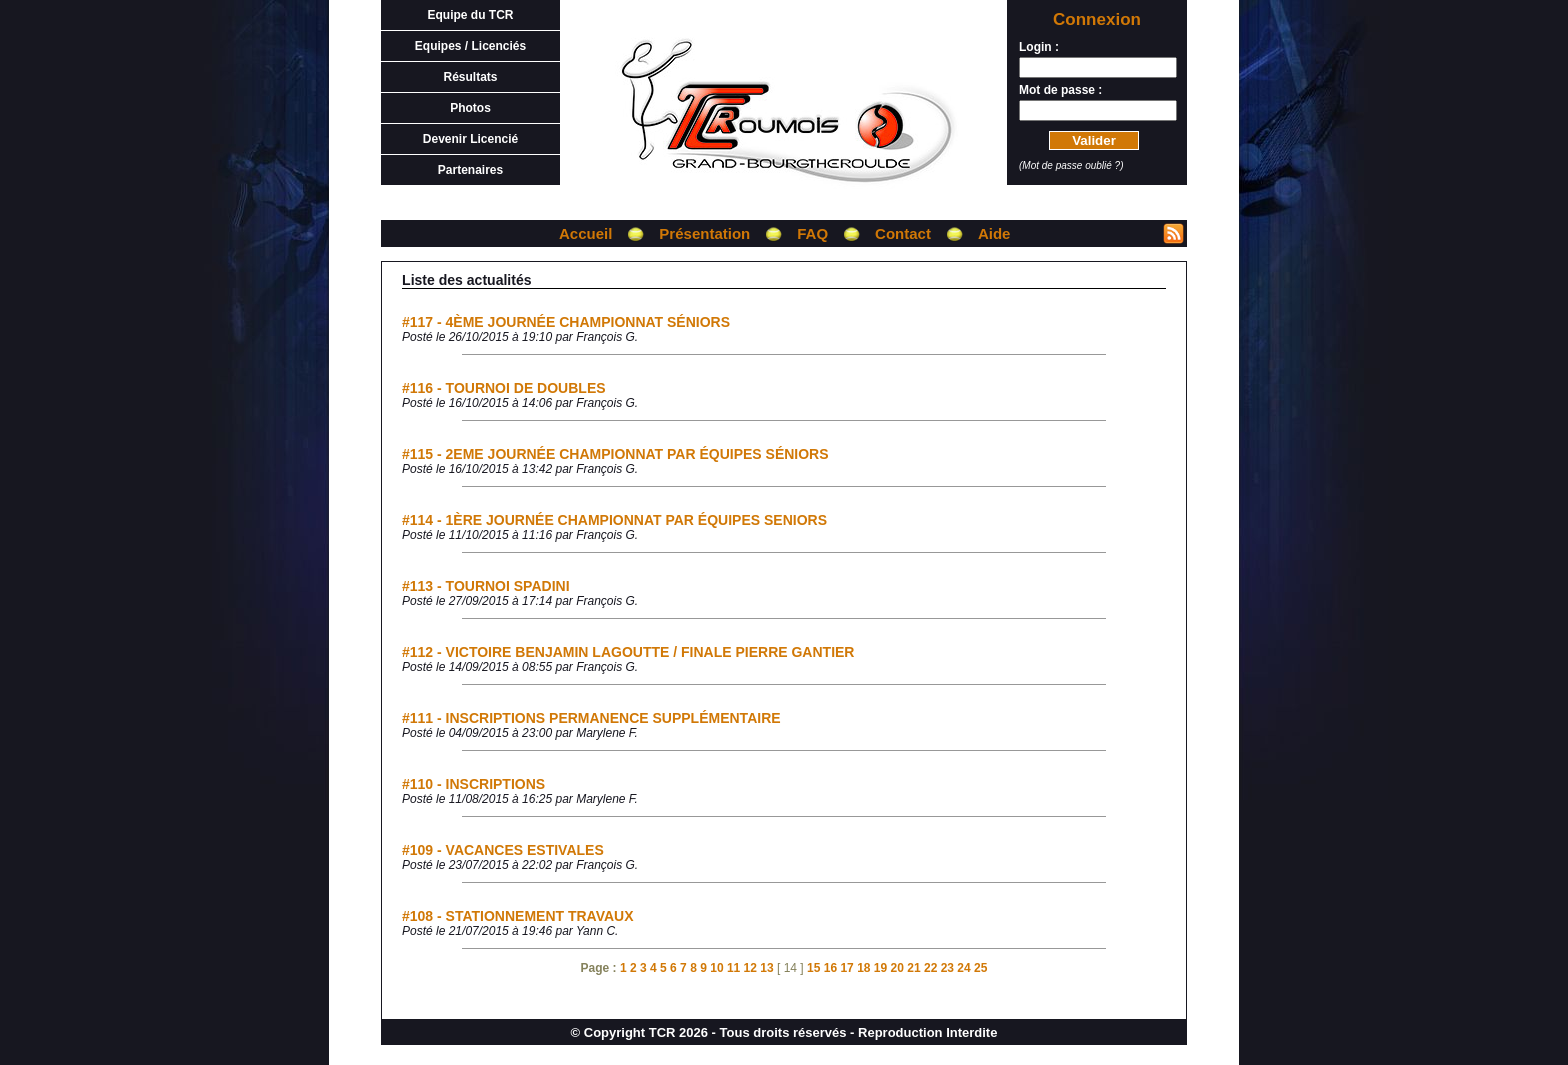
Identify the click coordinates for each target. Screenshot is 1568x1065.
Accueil (585, 233)
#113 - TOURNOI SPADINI (486, 586)
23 (947, 968)
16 (830, 968)
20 (897, 968)
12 (750, 968)
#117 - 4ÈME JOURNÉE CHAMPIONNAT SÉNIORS (566, 322)
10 (716, 968)
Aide (994, 233)
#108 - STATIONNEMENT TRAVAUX (518, 916)
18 (863, 968)
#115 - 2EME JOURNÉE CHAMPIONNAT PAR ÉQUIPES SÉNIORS (615, 454)
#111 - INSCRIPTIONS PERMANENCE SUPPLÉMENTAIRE (591, 718)
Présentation (704, 233)
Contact (903, 233)
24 (963, 968)
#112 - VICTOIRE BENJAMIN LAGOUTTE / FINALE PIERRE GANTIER (628, 652)
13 (766, 968)
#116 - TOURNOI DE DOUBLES (504, 388)
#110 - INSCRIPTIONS (473, 784)
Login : (1039, 47)
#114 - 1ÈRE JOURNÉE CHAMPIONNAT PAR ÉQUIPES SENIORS (614, 520)
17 (846, 968)
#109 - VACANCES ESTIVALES (503, 850)
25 (980, 968)
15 (813, 968)
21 (913, 968)
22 (930, 968)
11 (733, 968)
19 (880, 968)
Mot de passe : (1060, 90)
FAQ (812, 233)
